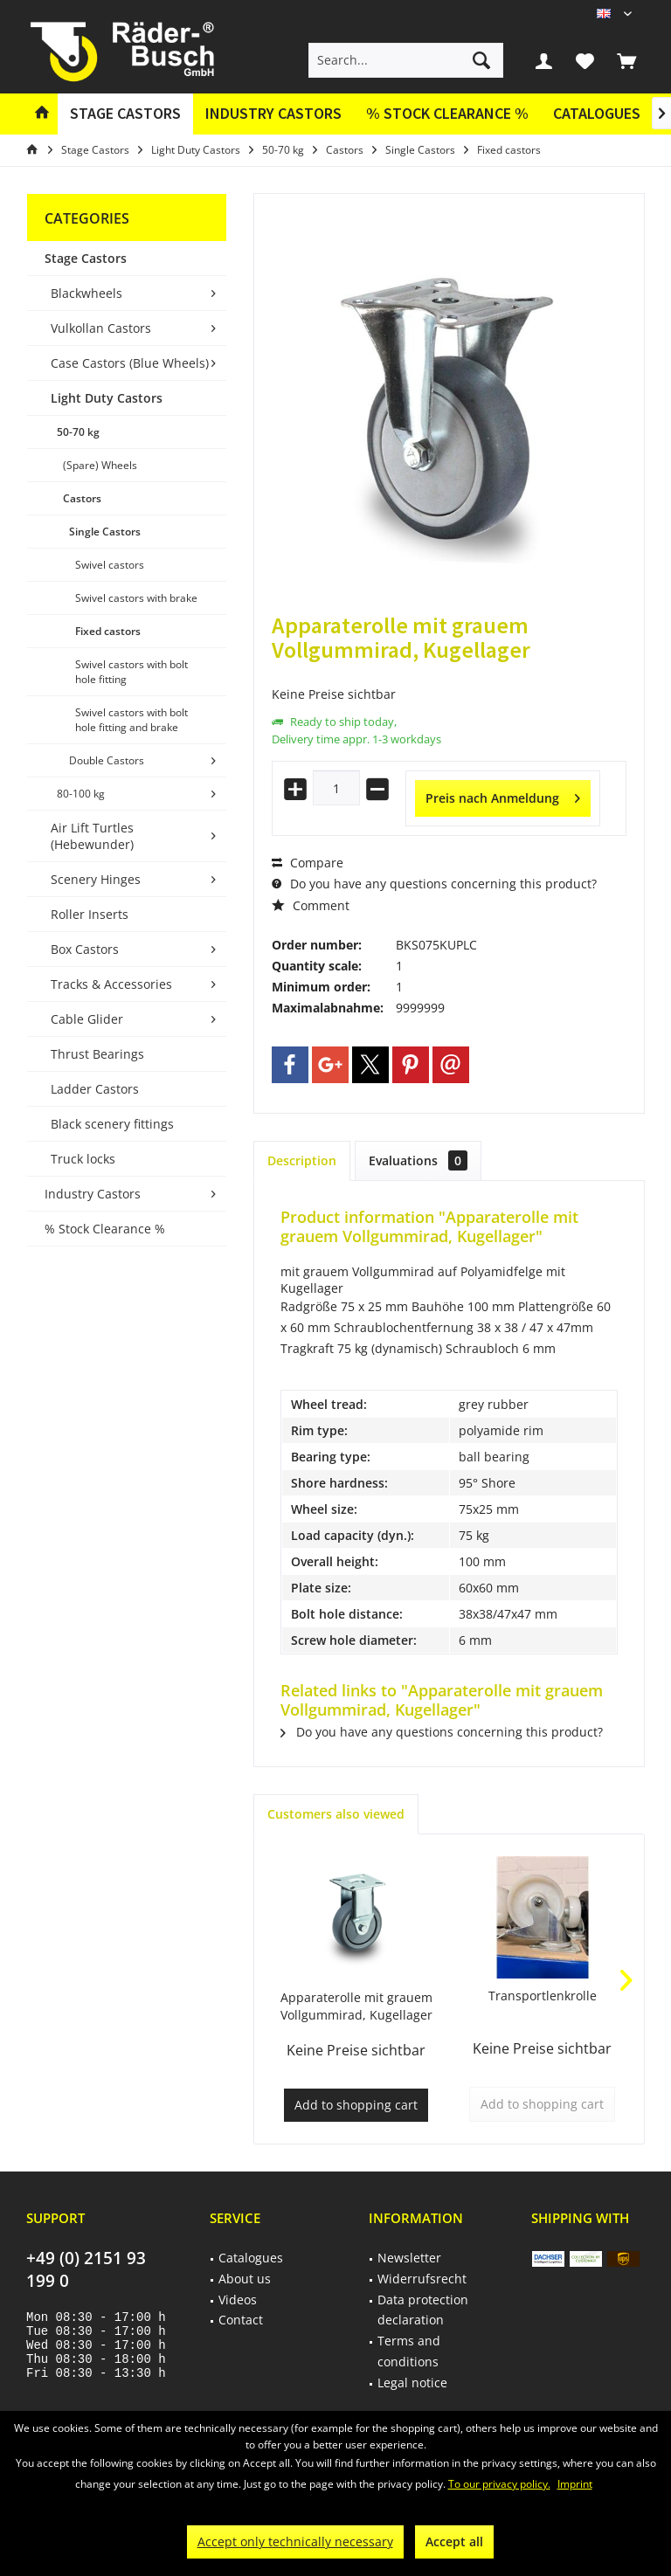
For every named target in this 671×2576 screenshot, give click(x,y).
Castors (82, 498)
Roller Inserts (89, 914)
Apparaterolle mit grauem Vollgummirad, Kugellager (356, 2006)
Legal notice (412, 2382)
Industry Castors (93, 1193)
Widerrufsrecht (422, 2278)
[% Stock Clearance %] (447, 114)
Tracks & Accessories (111, 984)
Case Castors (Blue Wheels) (130, 363)
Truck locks (83, 1158)
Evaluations (418, 1160)
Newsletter (409, 2257)
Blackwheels (86, 293)
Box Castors (85, 949)
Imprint (574, 2483)
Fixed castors (108, 631)
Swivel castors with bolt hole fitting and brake (131, 720)
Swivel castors (109, 564)
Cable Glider (87, 1019)
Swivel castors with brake (136, 597)
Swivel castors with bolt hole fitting (131, 672)
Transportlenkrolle (542, 1995)
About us (244, 2278)
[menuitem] (626, 60)
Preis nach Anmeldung (502, 795)
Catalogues (596, 113)
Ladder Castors (95, 1089)
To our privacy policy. (499, 2483)
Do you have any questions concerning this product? (434, 883)
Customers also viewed (336, 1814)
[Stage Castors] (125, 114)
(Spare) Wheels (100, 465)
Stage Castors (86, 258)
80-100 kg (81, 793)
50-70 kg (78, 432)
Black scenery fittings (112, 1123)
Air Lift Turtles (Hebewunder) (92, 836)
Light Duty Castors (107, 398)
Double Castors (106, 760)
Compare (307, 862)
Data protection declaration (422, 2310)
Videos (237, 2299)
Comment (310, 905)
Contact (240, 2319)
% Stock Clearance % (105, 1228)
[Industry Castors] (273, 114)
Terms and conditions (408, 2351)
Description (301, 1160)
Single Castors (105, 531)
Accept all (454, 2541)
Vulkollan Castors (101, 328)
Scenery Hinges (96, 879)
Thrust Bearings (97, 1054)
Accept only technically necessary (295, 2541)
